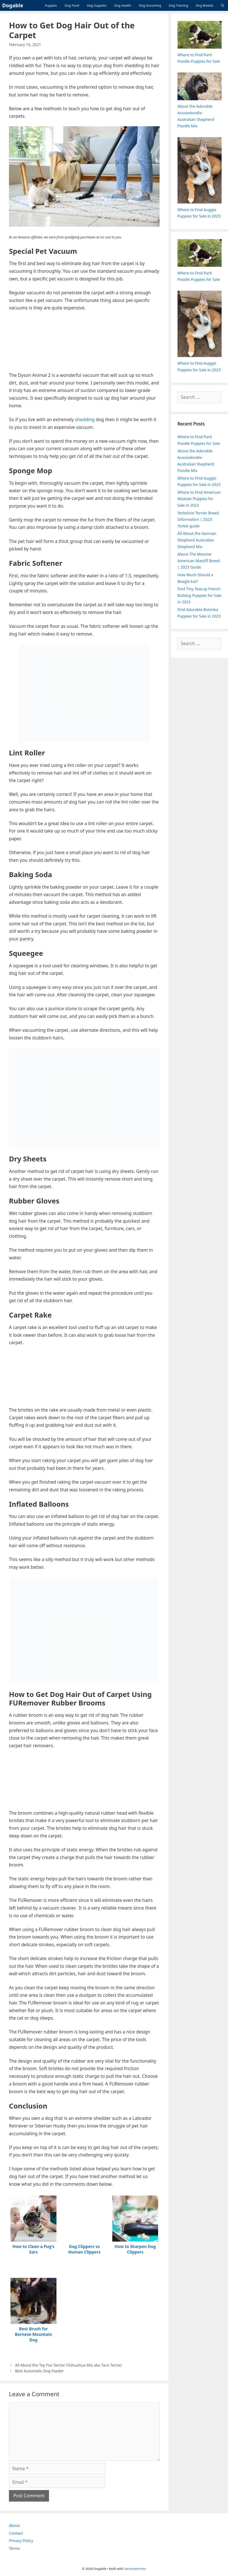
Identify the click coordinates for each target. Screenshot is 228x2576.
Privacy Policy (21, 2540)
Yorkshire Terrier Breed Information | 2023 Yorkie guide (198, 519)
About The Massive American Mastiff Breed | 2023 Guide (198, 560)
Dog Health (122, 5)
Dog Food (72, 5)
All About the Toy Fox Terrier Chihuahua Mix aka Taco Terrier (68, 2365)
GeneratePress (135, 2568)
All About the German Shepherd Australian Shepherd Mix (196, 540)
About (14, 2525)
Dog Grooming (150, 5)
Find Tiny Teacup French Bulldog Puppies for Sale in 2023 (199, 595)
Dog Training (178, 5)
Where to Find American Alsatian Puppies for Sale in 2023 (199, 499)
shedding (85, 419)
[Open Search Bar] (222, 5)
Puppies (51, 5)
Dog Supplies (97, 5)
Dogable (12, 5)
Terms (14, 2548)
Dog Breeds (204, 5)
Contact (16, 2533)
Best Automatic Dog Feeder (39, 2370)
